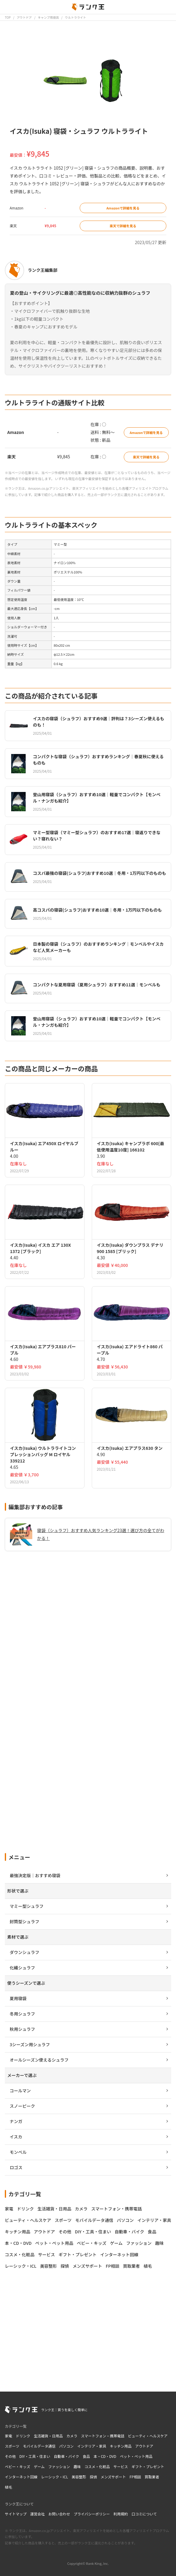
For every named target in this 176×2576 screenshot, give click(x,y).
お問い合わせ (59, 2513)
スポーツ (12, 2446)
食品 (86, 2456)
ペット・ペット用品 (136, 2456)
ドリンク (23, 2435)
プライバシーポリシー (92, 2513)
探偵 (93, 2476)
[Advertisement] (88, 1791)
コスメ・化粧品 (97, 2466)
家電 (8, 2435)
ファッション (59, 2466)
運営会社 (37, 2513)
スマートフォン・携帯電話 (102, 2435)
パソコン (66, 2446)
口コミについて (144, 2513)
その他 (10, 2456)
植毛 (8, 2487)
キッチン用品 (121, 2446)
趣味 (77, 2466)
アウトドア (144, 2446)
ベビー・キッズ (17, 2466)
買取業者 (152, 2476)
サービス (121, 2466)
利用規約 (121, 2513)
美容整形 (79, 2476)
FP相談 (135, 2476)
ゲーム (39, 2466)
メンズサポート (113, 2476)
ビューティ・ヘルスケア (148, 2435)
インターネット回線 (21, 2476)
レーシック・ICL (54, 2476)
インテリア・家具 (91, 2446)
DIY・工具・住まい (34, 2456)
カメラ (71, 2435)
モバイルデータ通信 (39, 2446)
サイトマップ (16, 2513)
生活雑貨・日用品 (48, 2435)
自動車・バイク (66, 2456)
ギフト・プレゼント (148, 2466)
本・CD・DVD (105, 2456)
